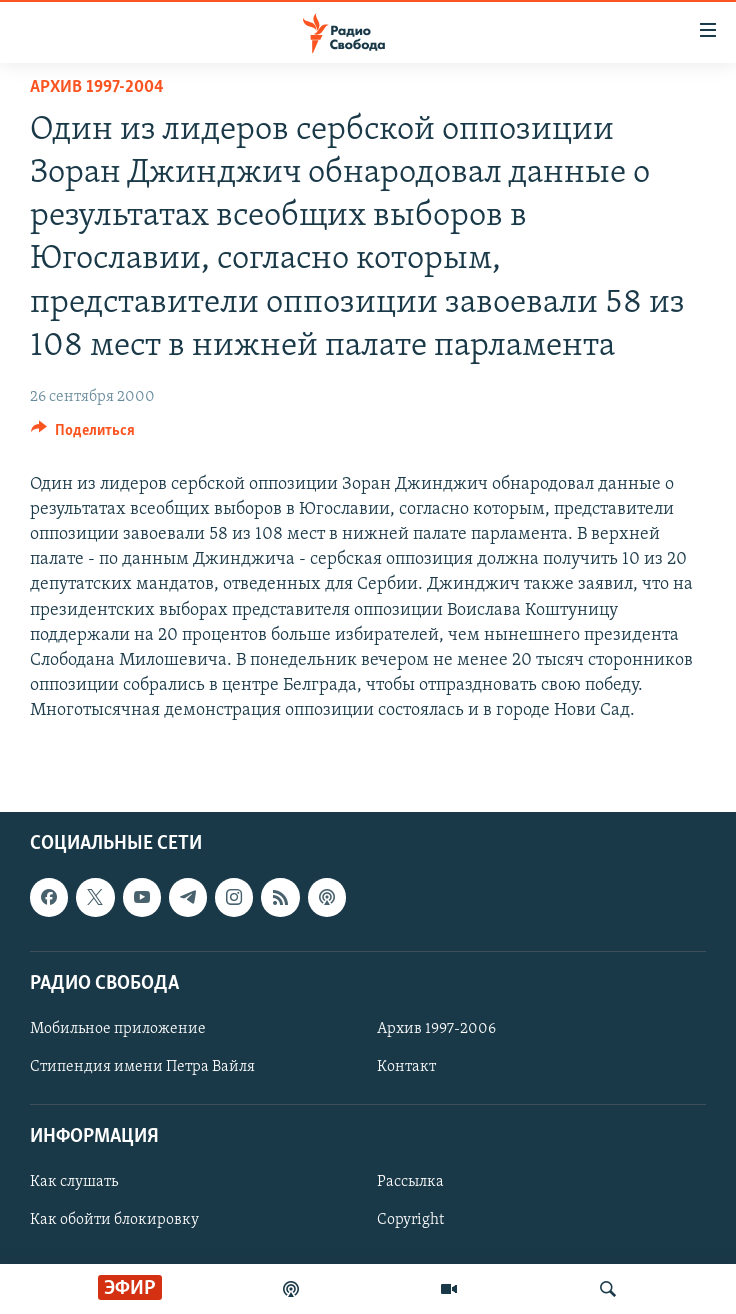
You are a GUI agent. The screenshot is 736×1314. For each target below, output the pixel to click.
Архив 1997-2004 (97, 87)
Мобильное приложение (118, 1029)
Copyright (410, 1220)
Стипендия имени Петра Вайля (142, 1067)
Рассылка (410, 1182)
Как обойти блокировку (114, 1220)
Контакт (406, 1067)
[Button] (83, 435)
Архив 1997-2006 (436, 1029)
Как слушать (74, 1182)
